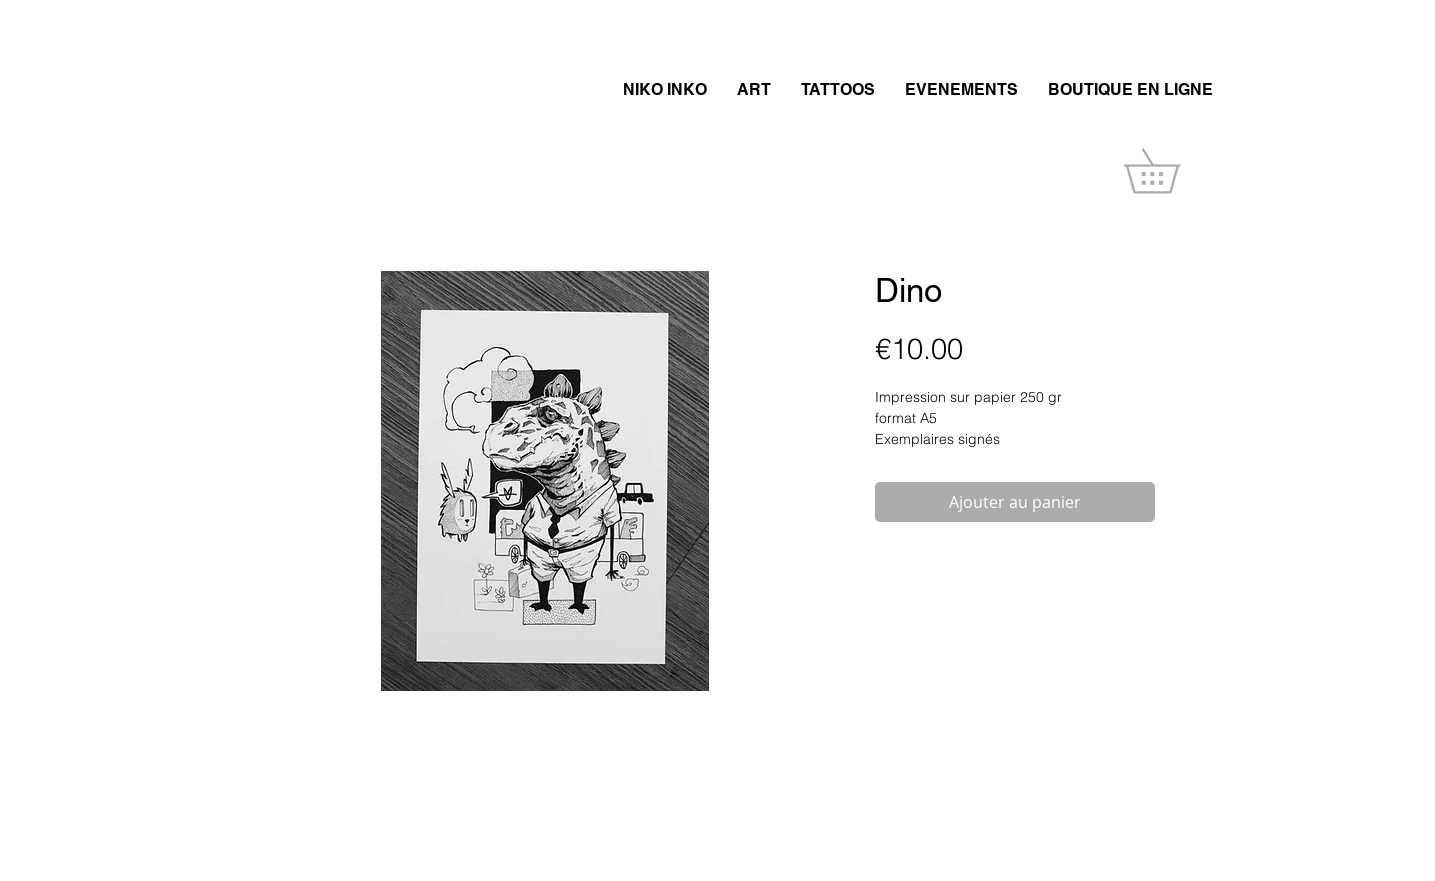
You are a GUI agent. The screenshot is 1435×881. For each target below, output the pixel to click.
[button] (1173, 171)
